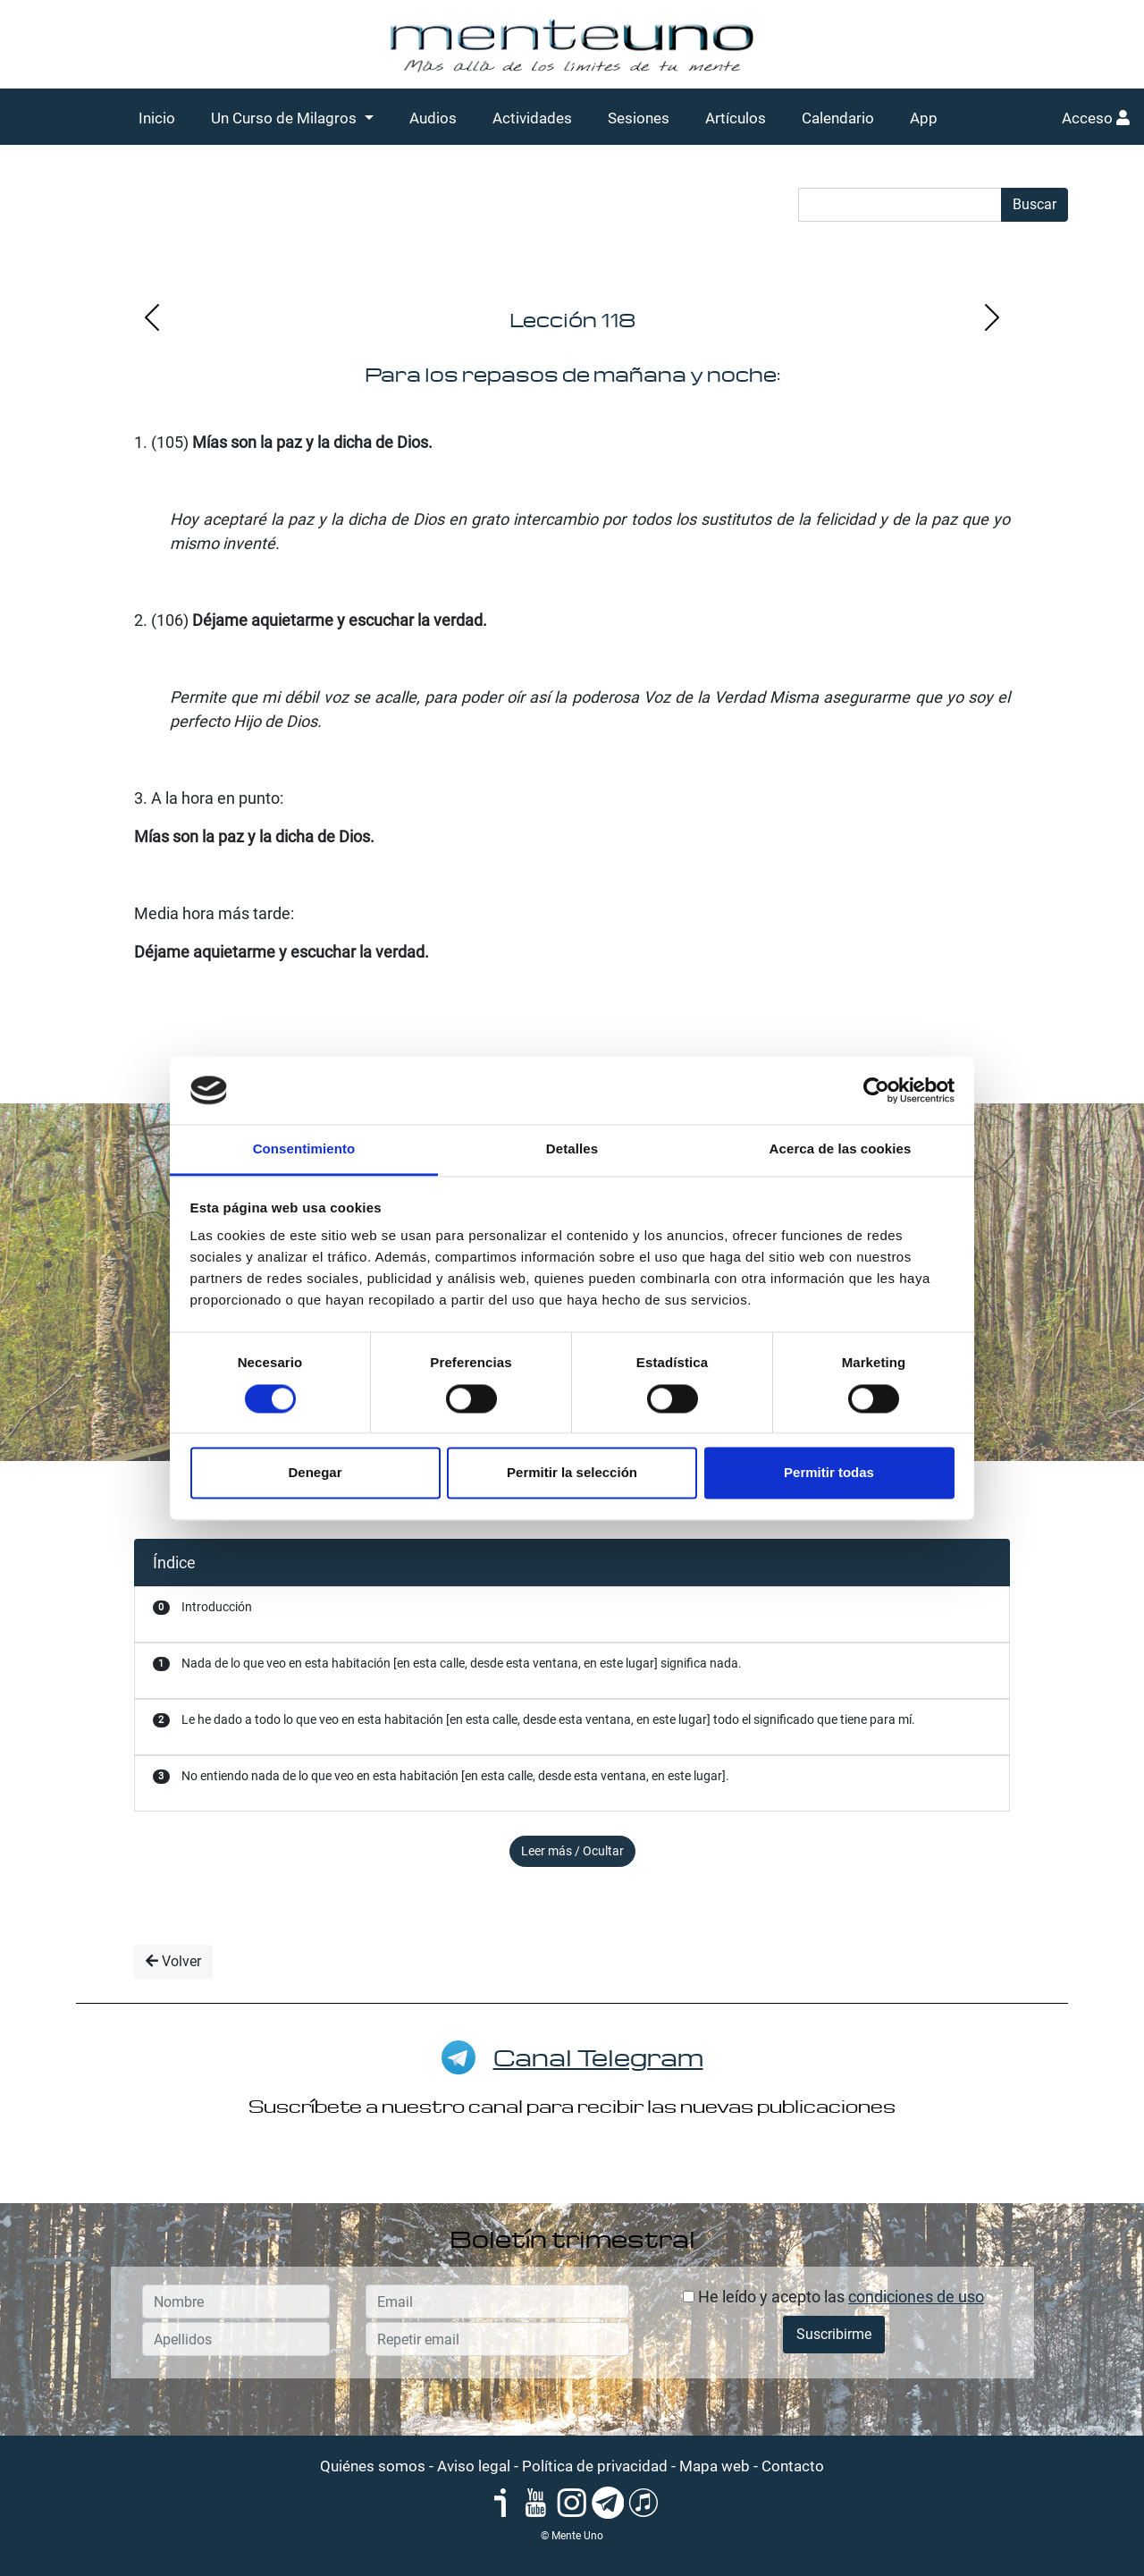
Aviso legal (473, 2466)
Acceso (1096, 118)
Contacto (792, 2466)
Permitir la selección (572, 1473)
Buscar (1034, 204)
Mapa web (714, 2466)
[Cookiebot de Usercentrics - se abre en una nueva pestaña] (876, 1090)
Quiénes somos (372, 2466)
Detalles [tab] (572, 1149)
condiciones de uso (916, 2296)
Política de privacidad (595, 2466)
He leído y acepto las (833, 2296)
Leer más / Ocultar (572, 1851)
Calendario (838, 118)
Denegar (314, 1473)
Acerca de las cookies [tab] (841, 1149)
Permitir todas (829, 1473)
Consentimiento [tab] (304, 1149)
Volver (173, 1961)
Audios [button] (433, 118)
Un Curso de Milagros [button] (285, 118)
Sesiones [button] (638, 118)
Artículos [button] (735, 118)
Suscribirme (833, 2334)
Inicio (157, 118)
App (924, 118)
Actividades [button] (532, 118)
